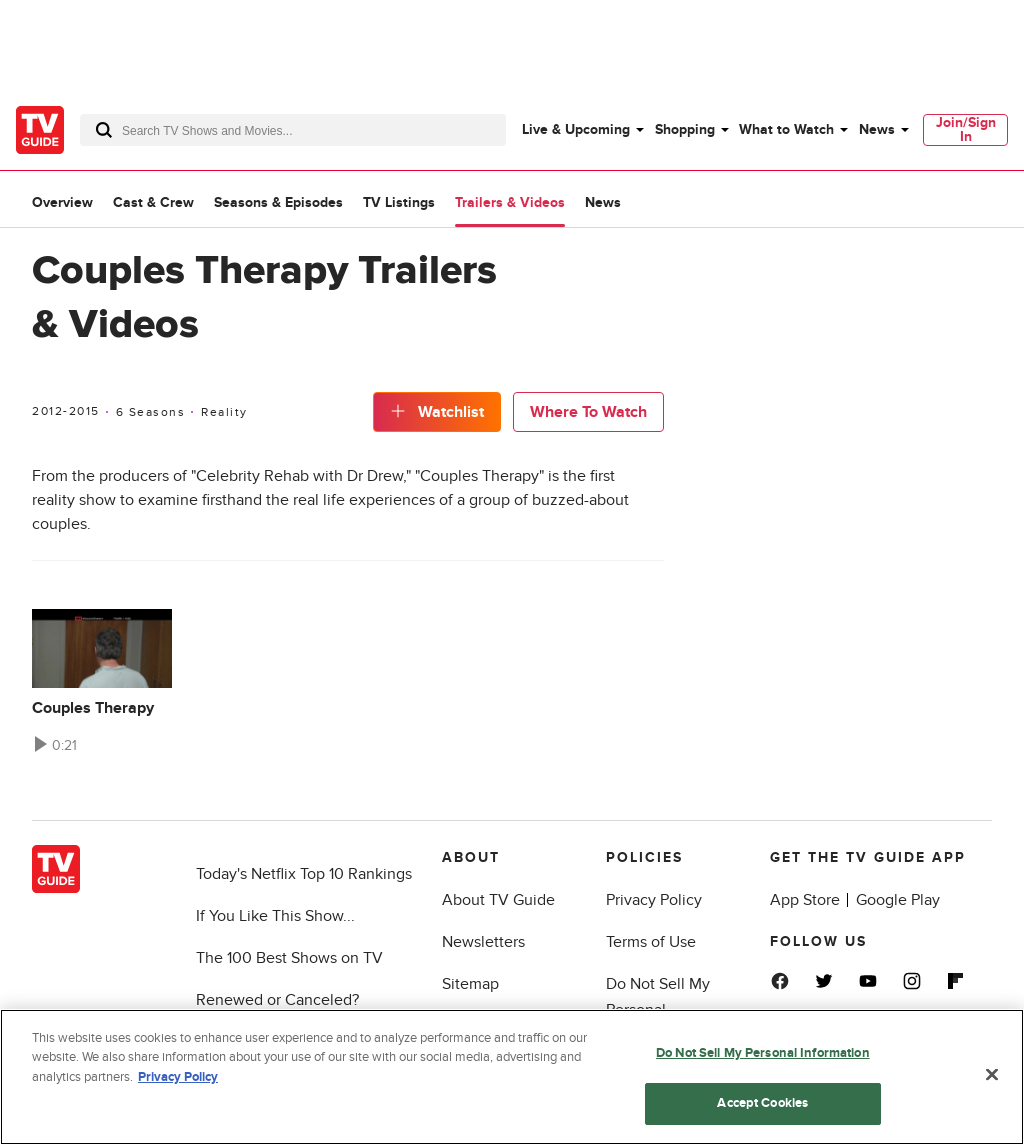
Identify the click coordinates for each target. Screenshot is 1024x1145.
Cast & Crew (153, 202)
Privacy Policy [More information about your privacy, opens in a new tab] (178, 1077)
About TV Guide (498, 900)
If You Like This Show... (275, 916)
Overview (62, 202)
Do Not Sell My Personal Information (763, 1053)
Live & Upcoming (576, 129)
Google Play (898, 900)
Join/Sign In (966, 129)
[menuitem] (582, 130)
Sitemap (470, 984)
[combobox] (293, 130)
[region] (512, 1077)
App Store (805, 900)
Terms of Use (651, 942)
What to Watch (786, 129)
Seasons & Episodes (278, 202)
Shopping (685, 129)
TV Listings (399, 202)
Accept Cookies (762, 1103)
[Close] (992, 1074)
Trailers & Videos (510, 202)
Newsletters (483, 942)
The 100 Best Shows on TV (289, 958)
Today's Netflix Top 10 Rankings (304, 874)
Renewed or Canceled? (277, 1000)
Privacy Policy (654, 900)
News (877, 129)
